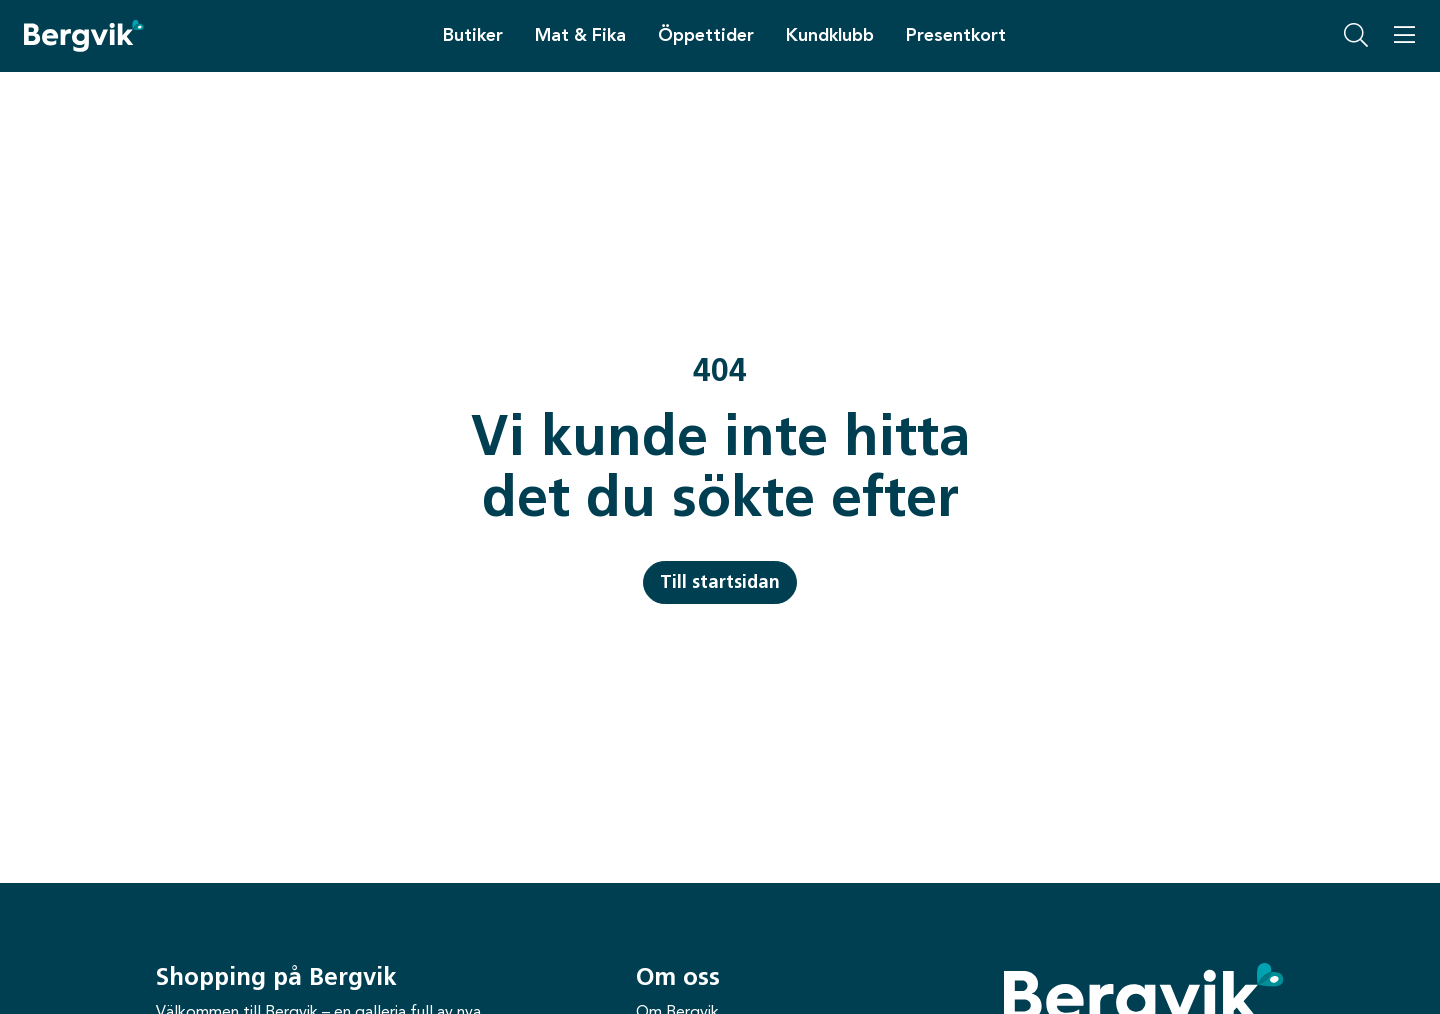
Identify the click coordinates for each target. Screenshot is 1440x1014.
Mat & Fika (580, 35)
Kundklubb (830, 35)
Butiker (473, 35)
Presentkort (956, 35)
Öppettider (706, 35)
